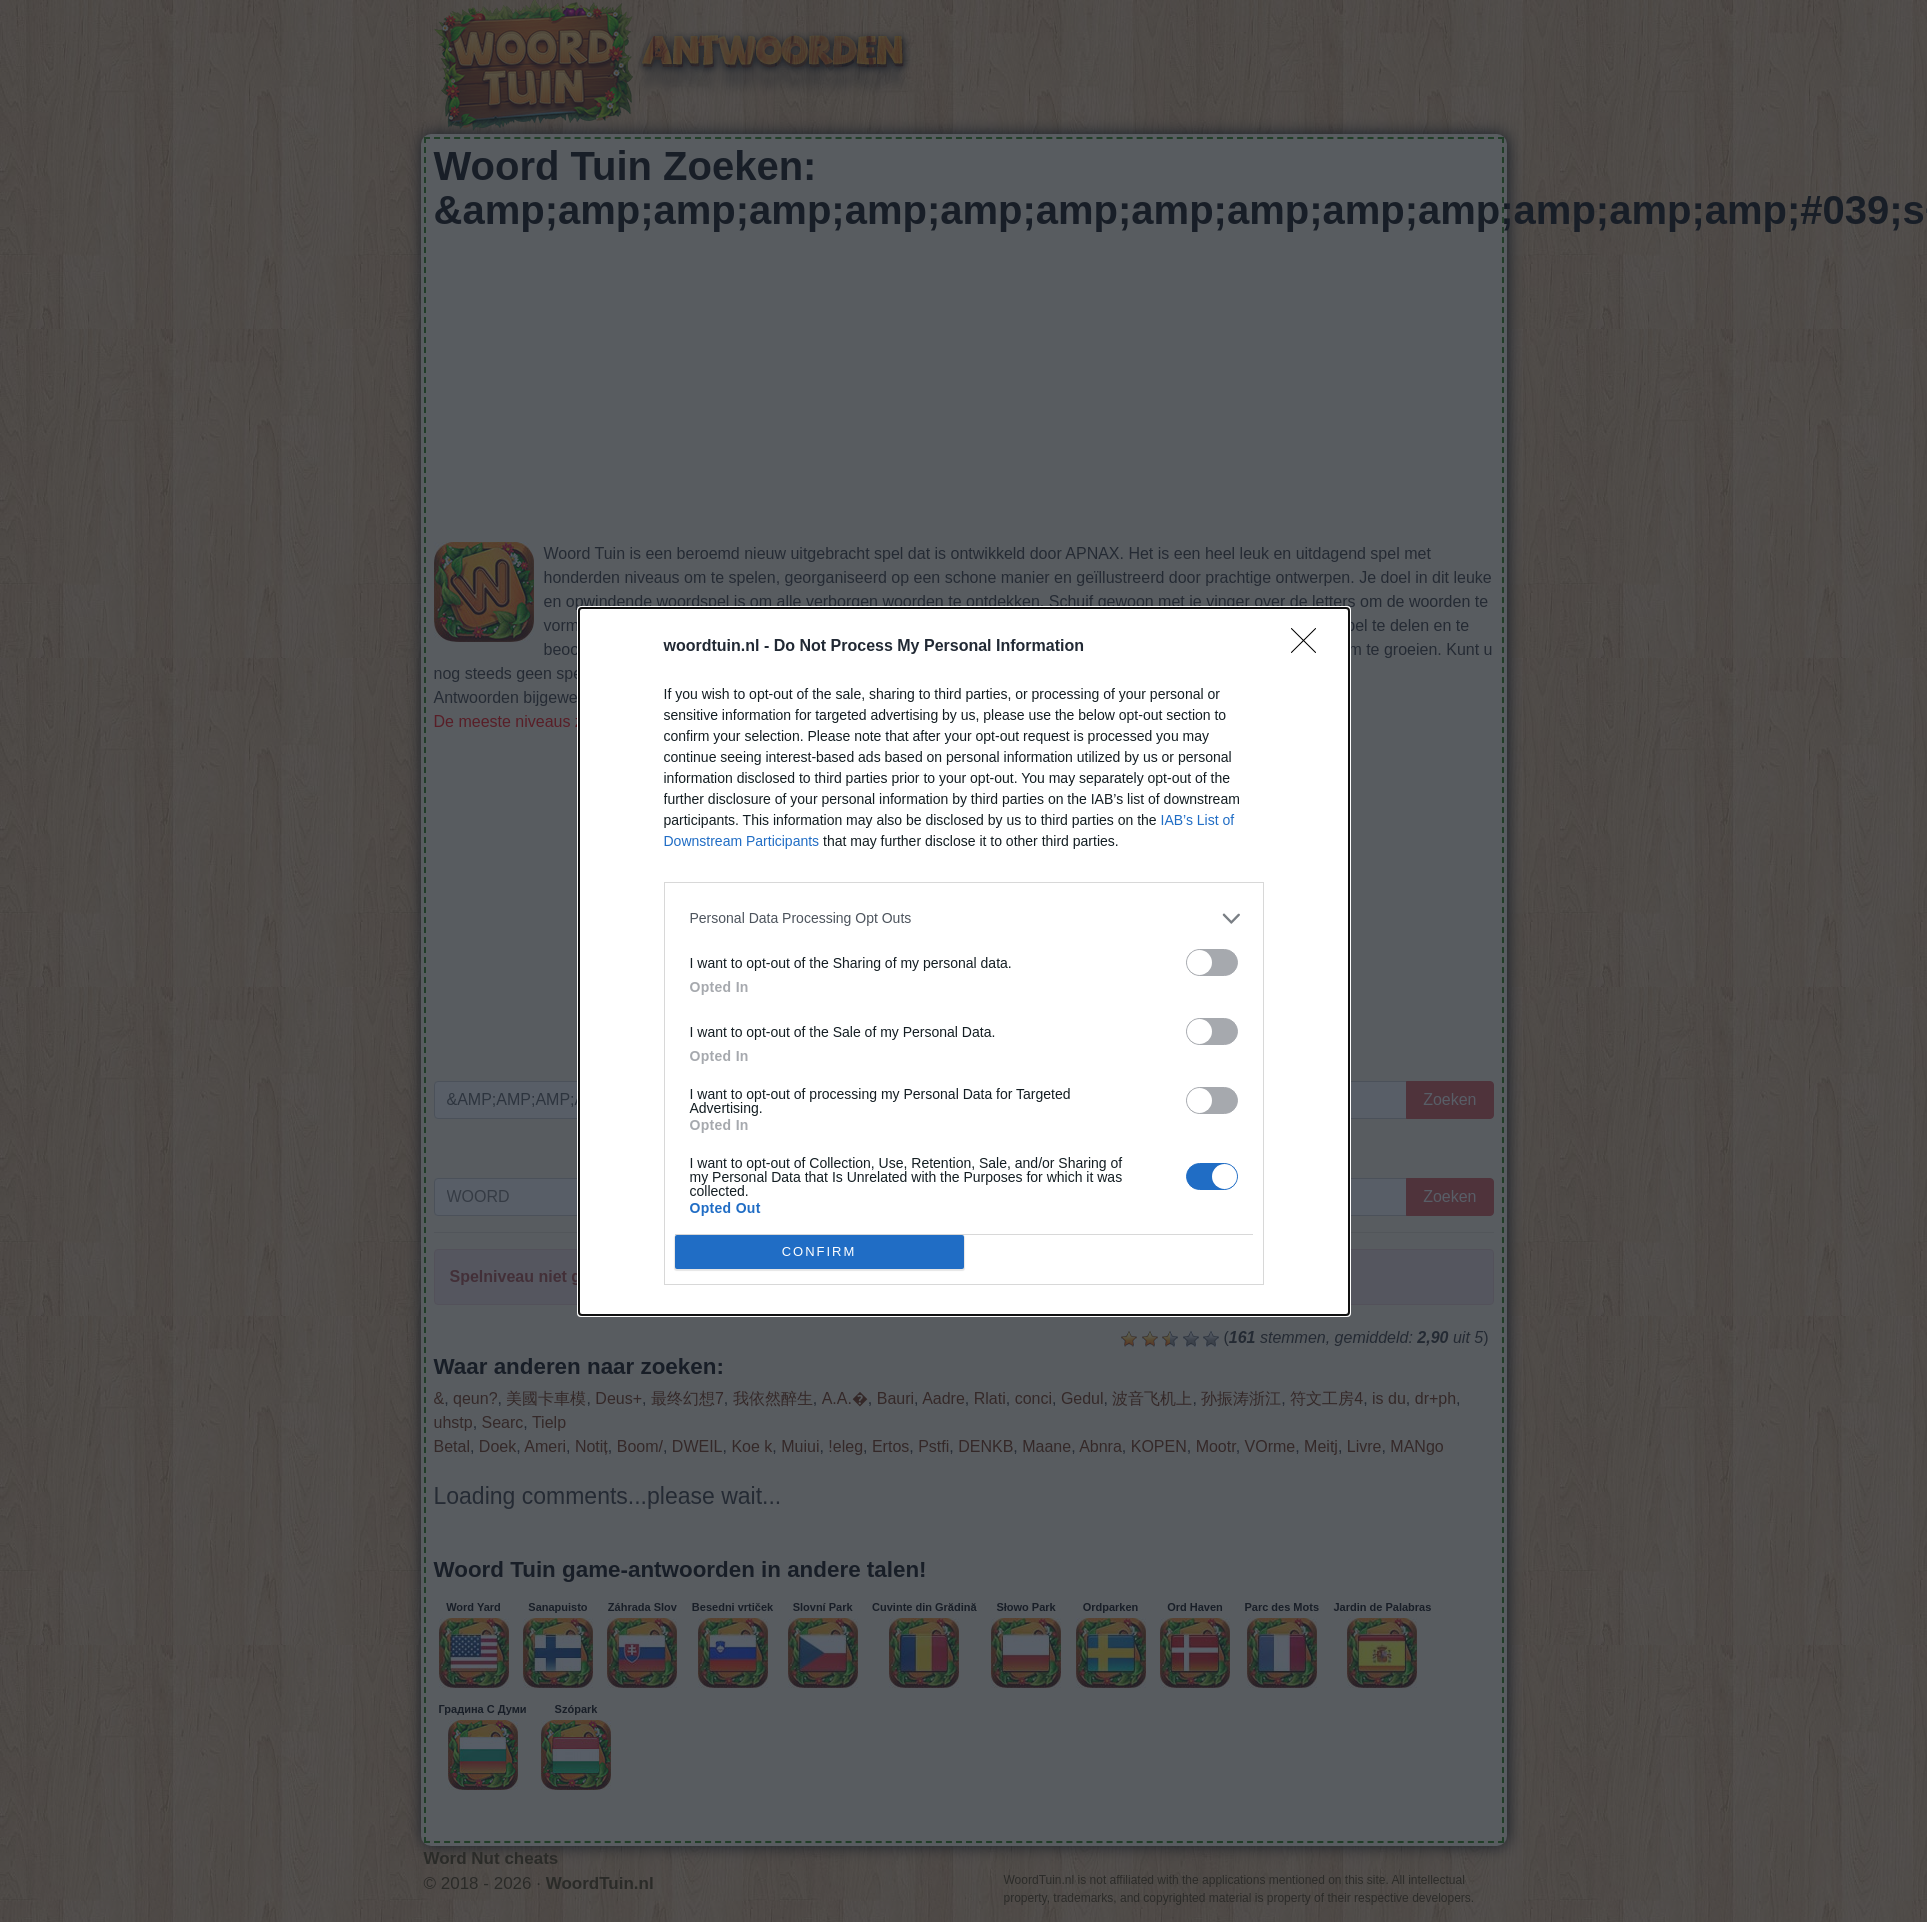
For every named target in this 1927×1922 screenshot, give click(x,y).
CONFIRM (819, 1250)
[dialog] (964, 961)
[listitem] (964, 918)
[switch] (1212, 962)
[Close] (1310, 647)
